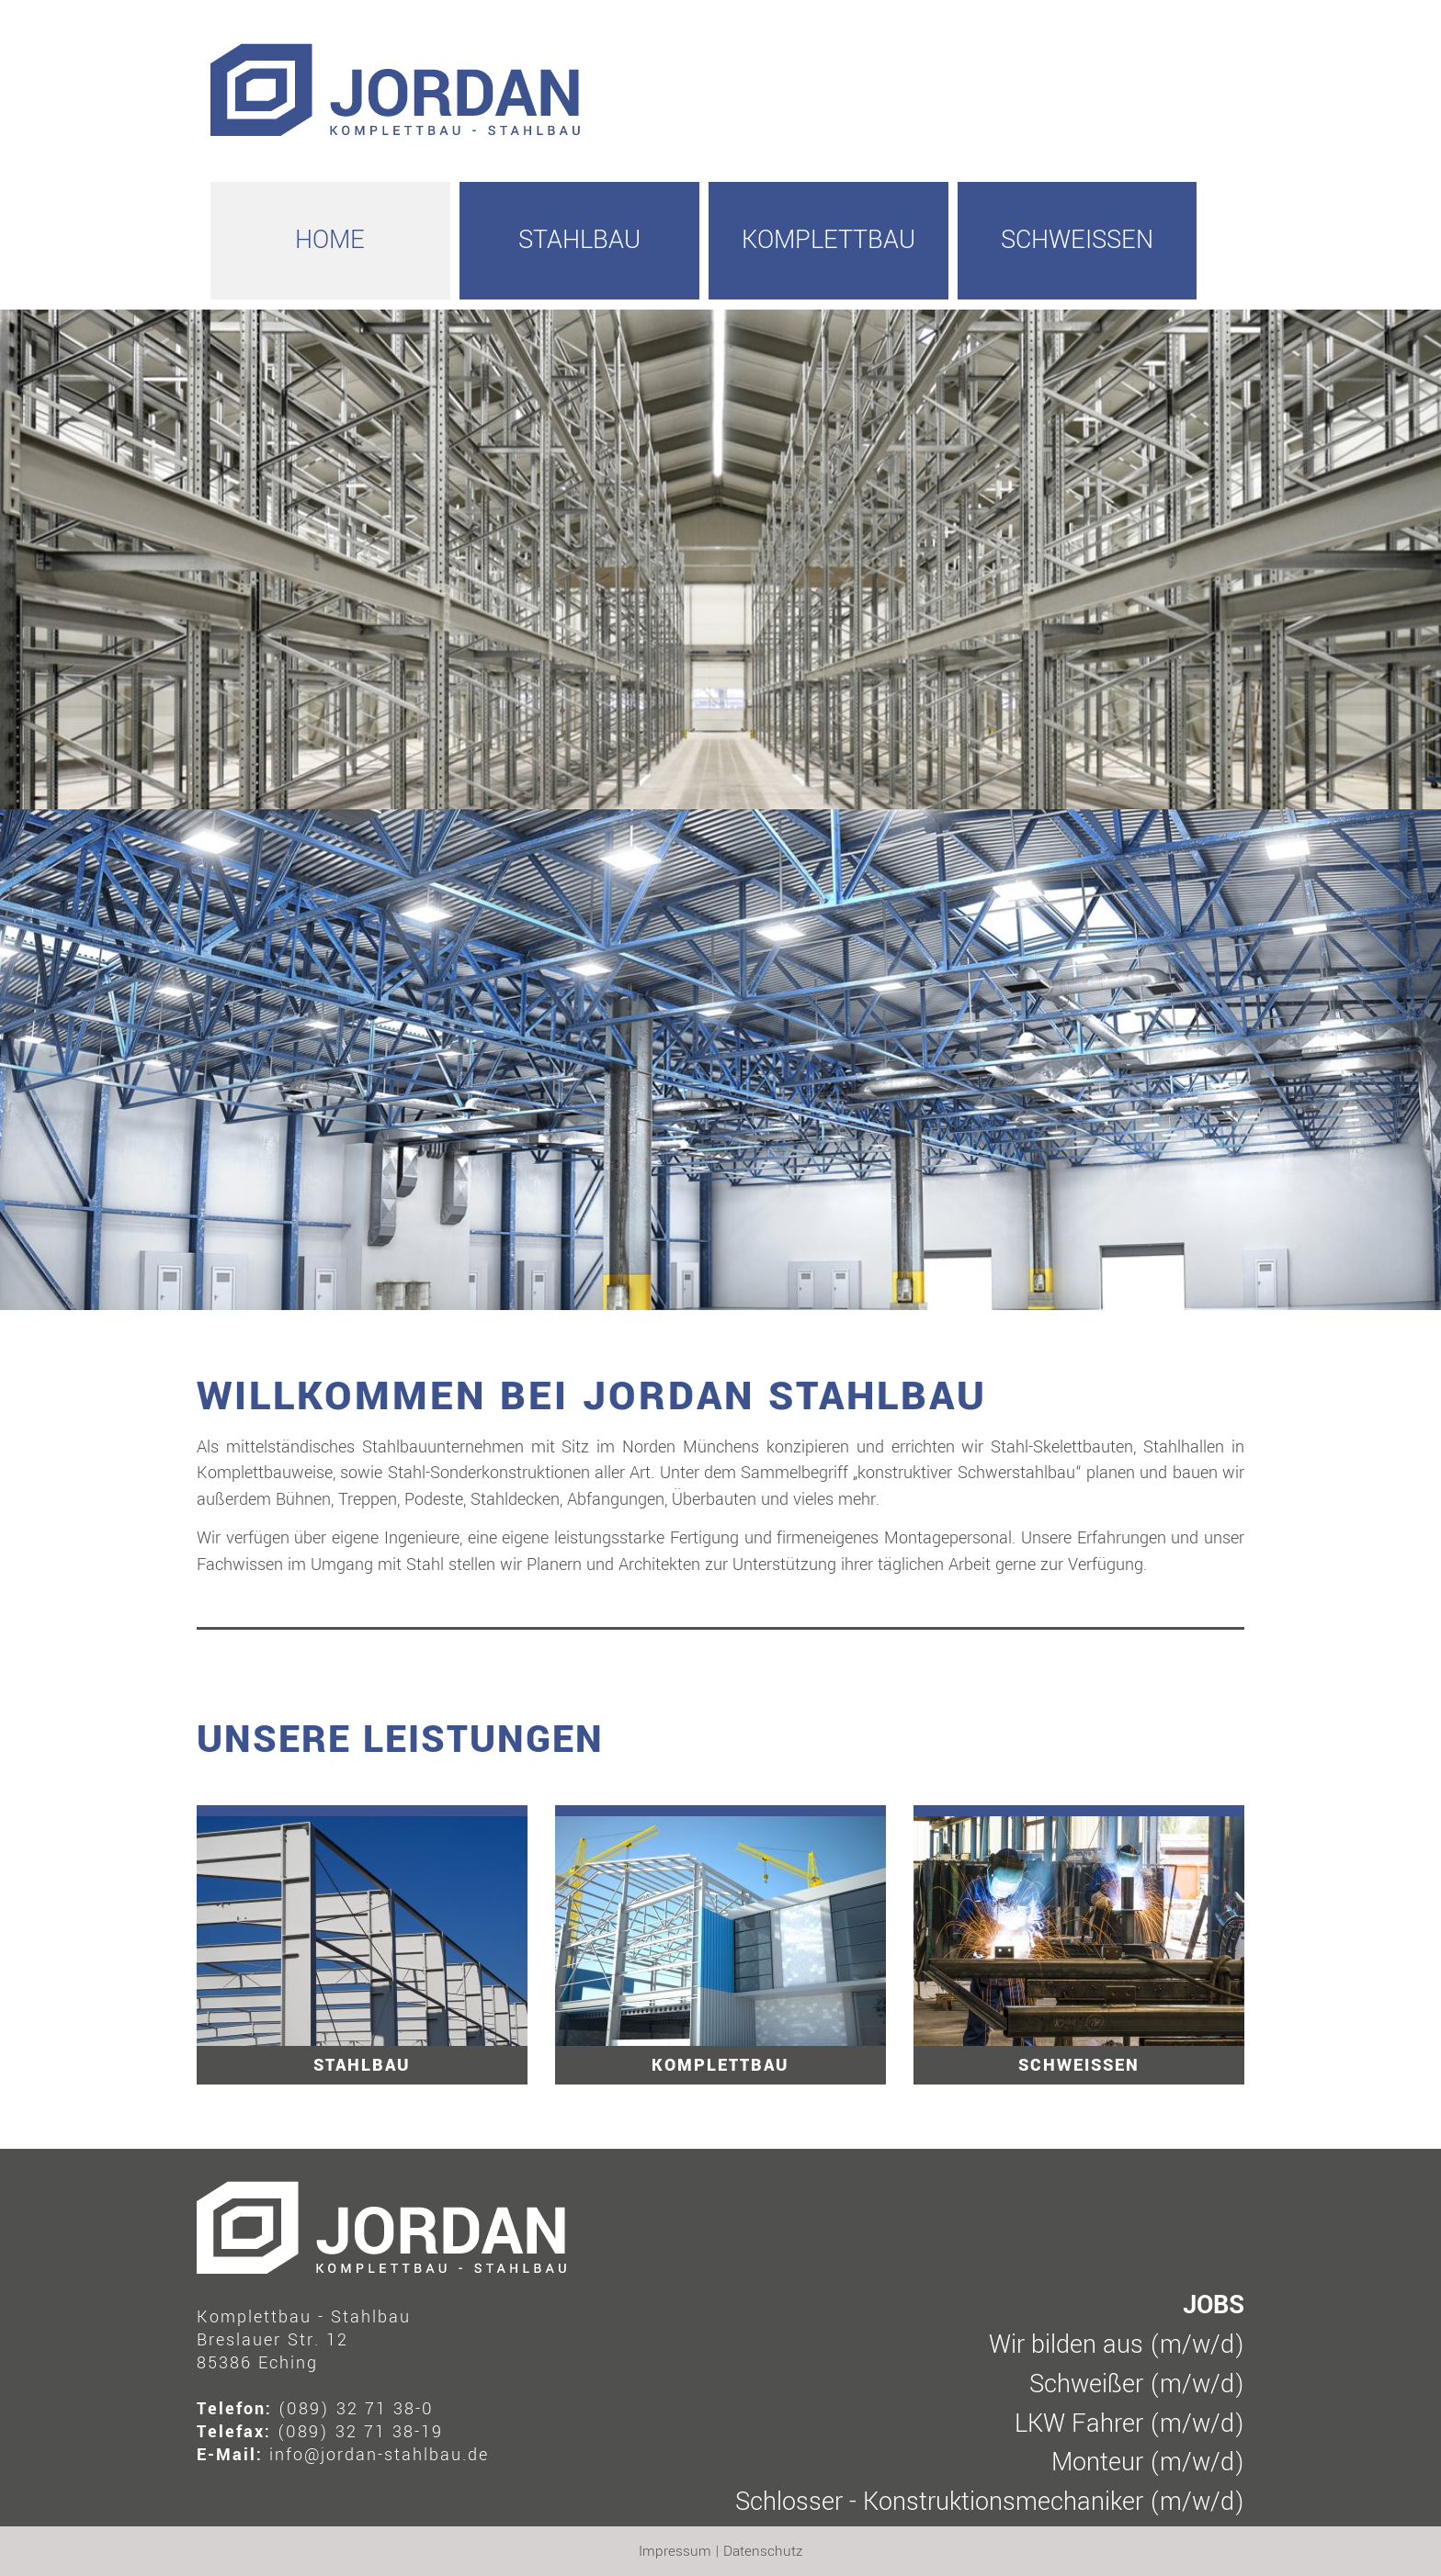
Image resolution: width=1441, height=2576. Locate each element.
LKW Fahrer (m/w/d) (1129, 2424)
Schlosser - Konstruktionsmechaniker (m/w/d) (989, 2502)
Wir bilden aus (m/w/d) (1116, 2345)
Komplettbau (828, 240)
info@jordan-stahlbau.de (379, 2455)
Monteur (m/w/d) (1147, 2462)
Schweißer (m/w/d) (1136, 2384)
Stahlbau (579, 240)
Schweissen (1077, 240)
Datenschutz (762, 2551)
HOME (330, 240)
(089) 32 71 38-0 (356, 2409)
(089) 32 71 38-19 (360, 2432)
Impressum (675, 2551)
